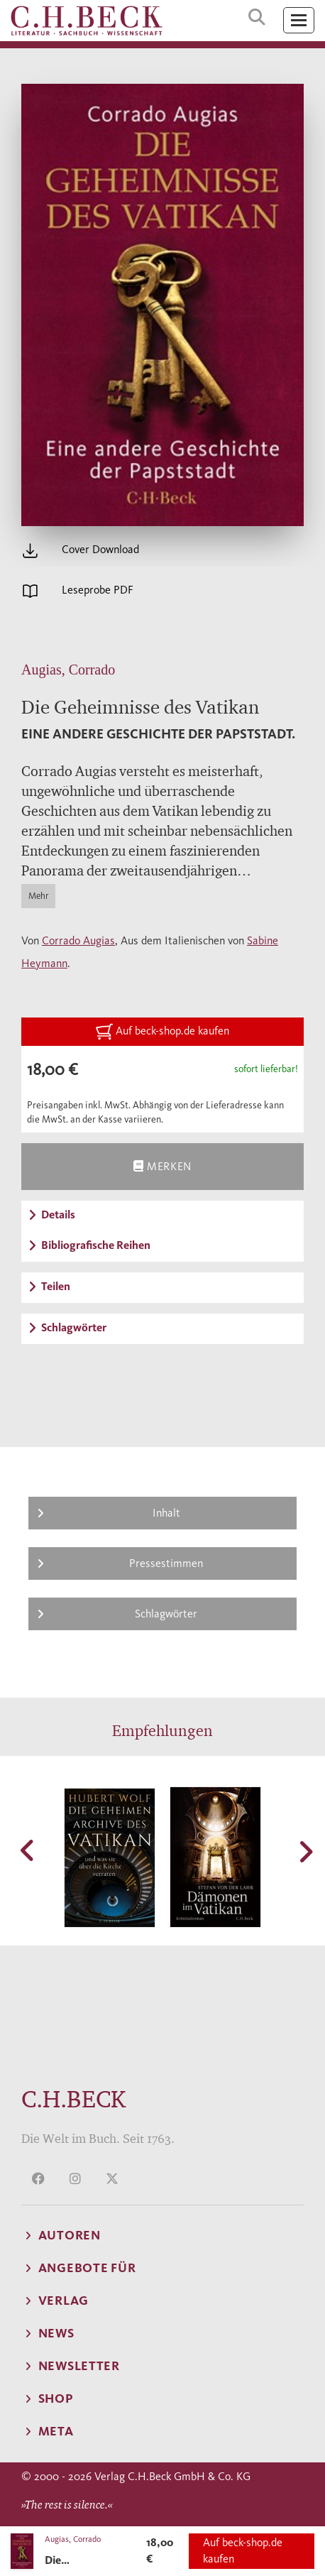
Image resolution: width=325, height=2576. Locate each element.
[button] (28, 1850)
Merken (162, 1166)
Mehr (38, 895)
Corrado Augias (78, 940)
